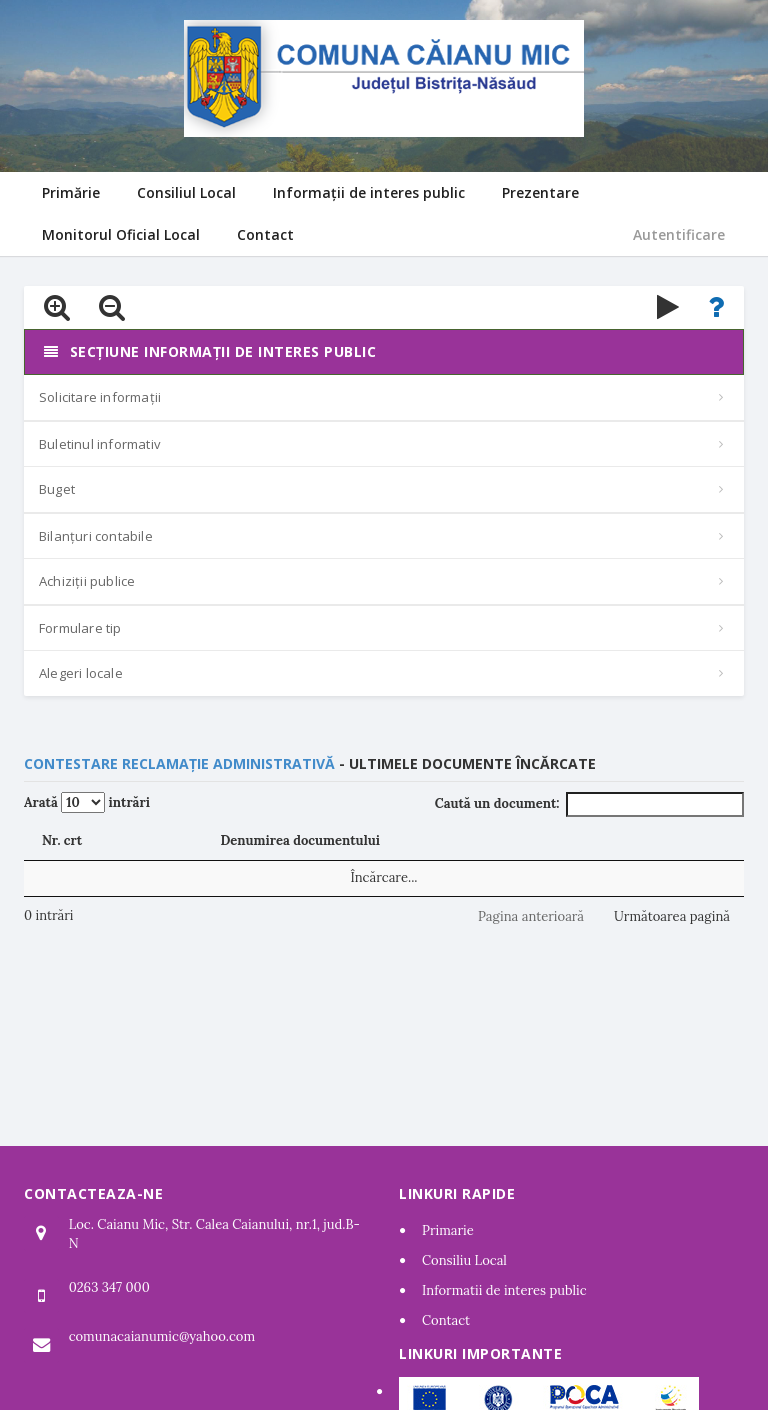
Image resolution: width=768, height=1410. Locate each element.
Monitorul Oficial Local (121, 234)
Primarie (448, 1230)
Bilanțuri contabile (96, 536)
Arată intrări (87, 802)
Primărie (71, 192)
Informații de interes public (369, 192)
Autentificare (679, 234)
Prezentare (540, 192)
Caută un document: (589, 804)
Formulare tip (80, 628)
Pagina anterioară (531, 916)
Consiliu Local (464, 1260)
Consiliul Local (186, 192)
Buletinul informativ (100, 444)
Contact (265, 234)
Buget (57, 489)
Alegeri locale (81, 673)
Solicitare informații (100, 397)
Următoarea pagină (672, 916)
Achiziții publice (87, 581)
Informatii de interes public (504, 1290)
